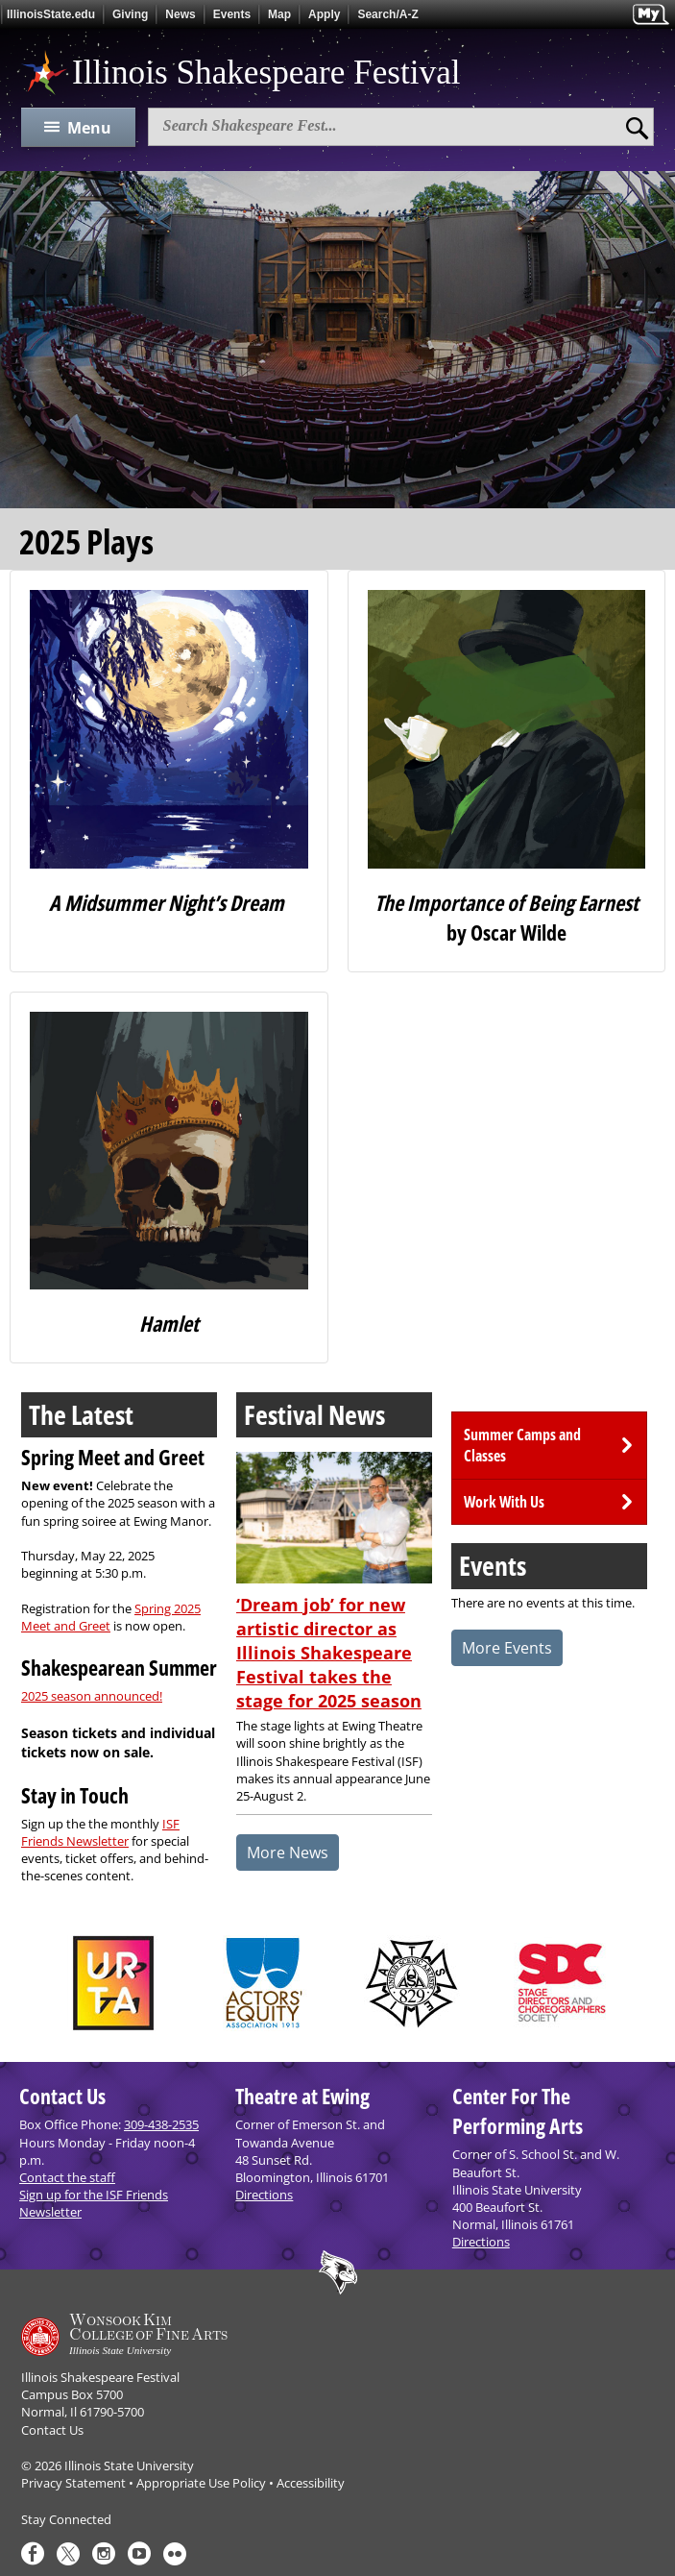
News (180, 14)
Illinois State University (129, 2465)
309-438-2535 (161, 2124)
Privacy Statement (73, 2482)
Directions (264, 2194)
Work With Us (504, 1501)
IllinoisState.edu (51, 14)
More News (287, 1852)
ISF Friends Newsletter (100, 1832)
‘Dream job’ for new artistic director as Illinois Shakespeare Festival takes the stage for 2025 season (329, 1652)
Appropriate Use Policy (201, 2482)
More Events (507, 1647)
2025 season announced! (91, 1696)
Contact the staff (67, 2177)
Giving (130, 14)
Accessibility (311, 2482)
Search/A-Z (387, 14)
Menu (89, 127)
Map (279, 14)
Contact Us (52, 2430)
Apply (324, 14)
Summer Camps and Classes (522, 1445)
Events (232, 14)
